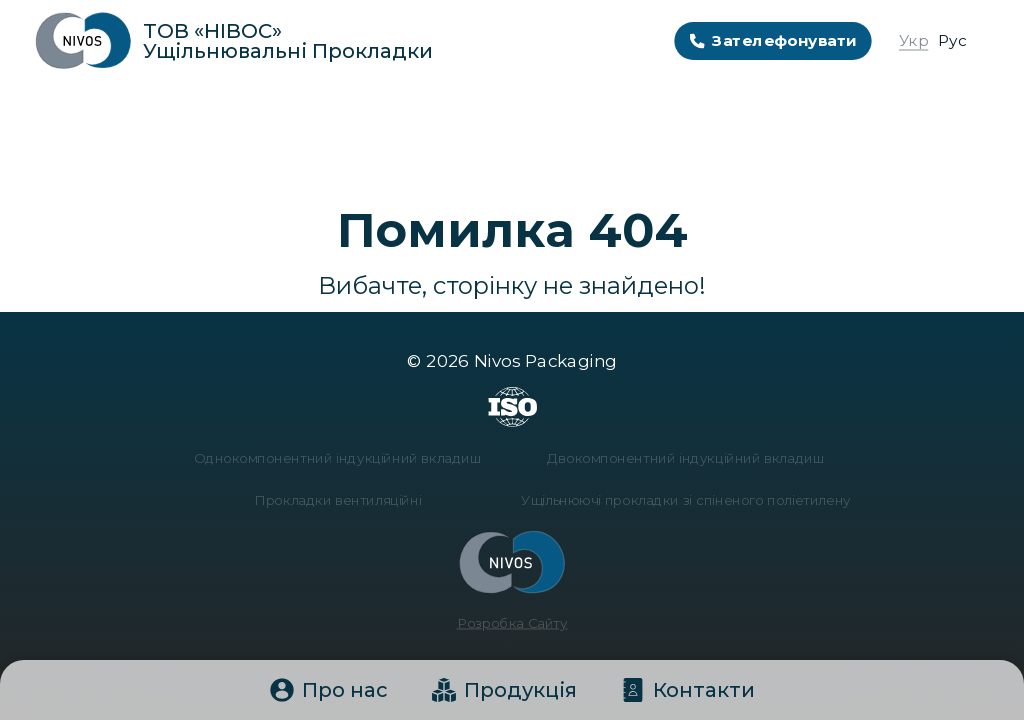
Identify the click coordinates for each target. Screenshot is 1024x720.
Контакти (688, 690)
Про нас (329, 690)
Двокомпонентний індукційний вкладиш (679, 460)
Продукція (504, 690)
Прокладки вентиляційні (345, 500)
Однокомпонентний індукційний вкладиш (345, 460)
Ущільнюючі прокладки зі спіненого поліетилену (679, 500)
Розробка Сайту (512, 617)
